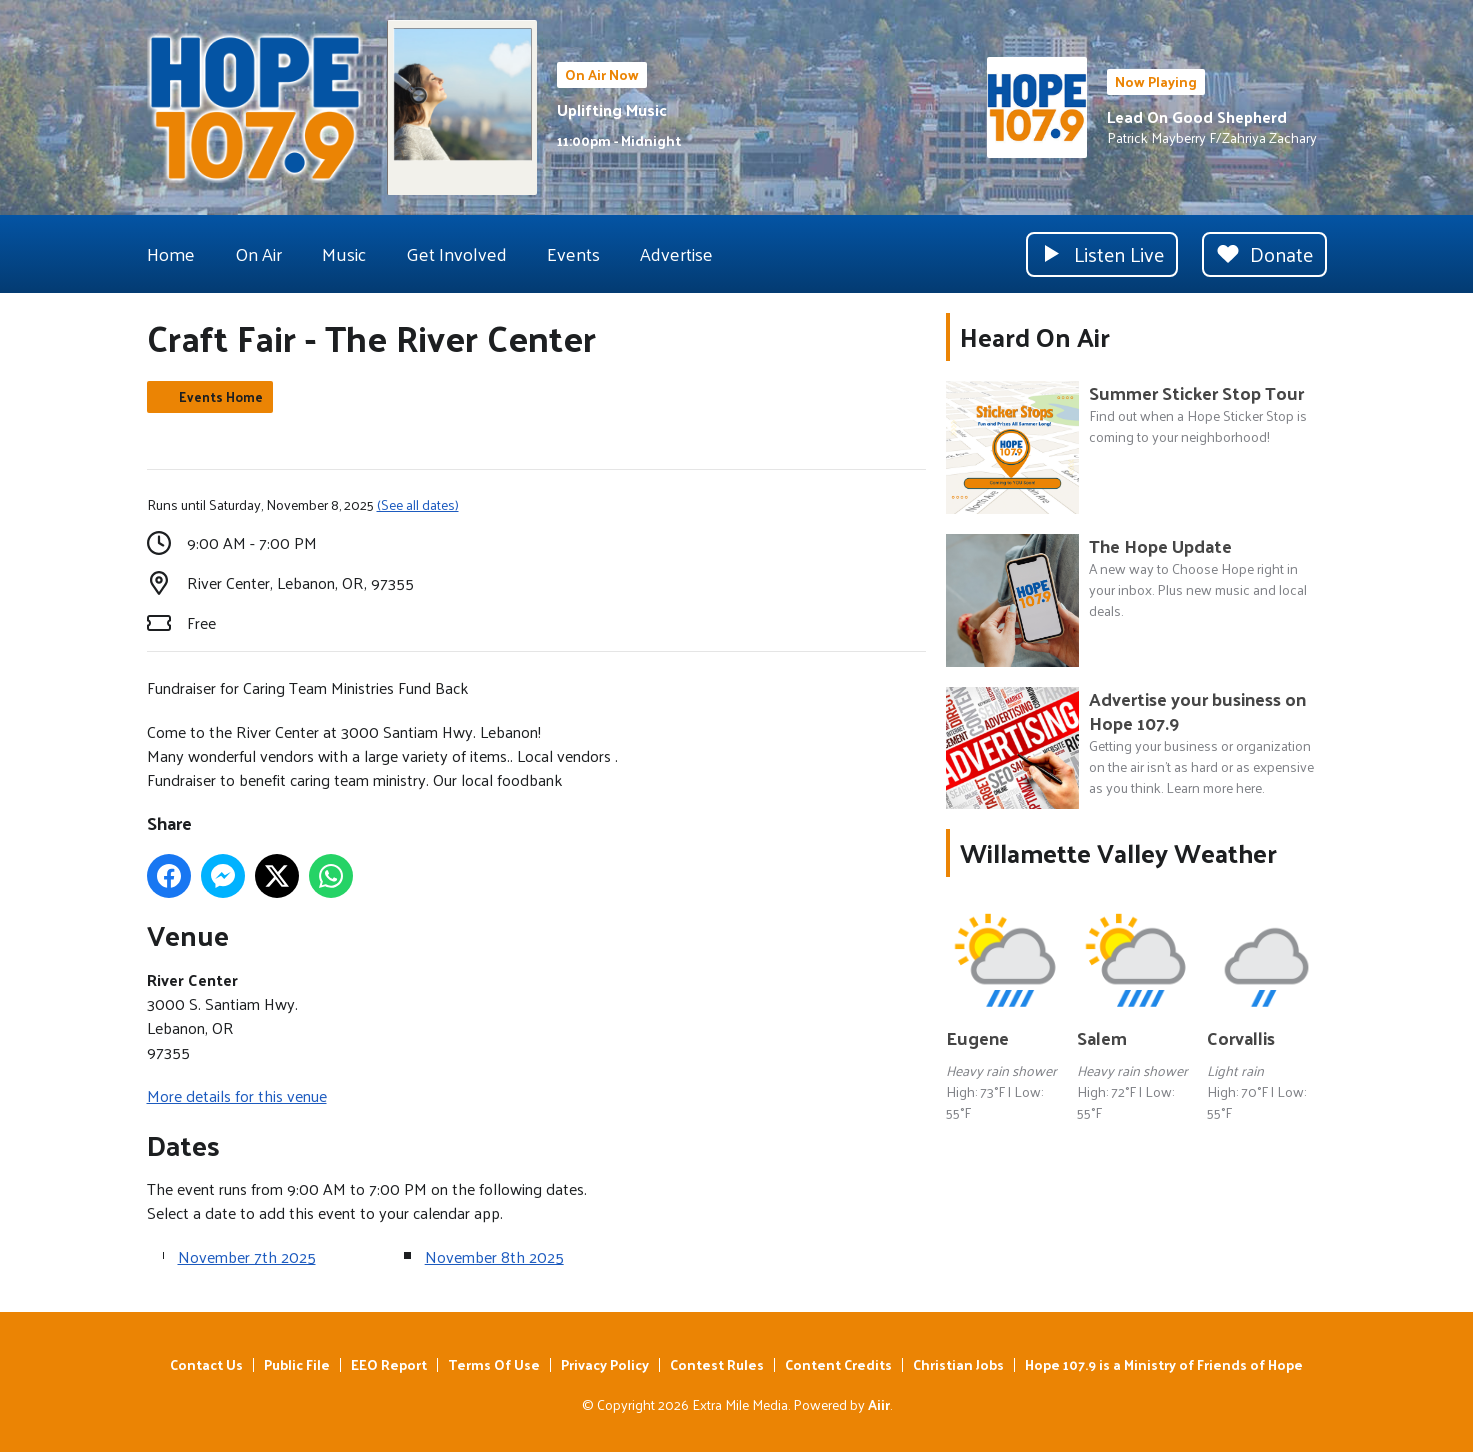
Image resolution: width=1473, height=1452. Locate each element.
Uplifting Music (612, 109)
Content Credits (838, 1364)
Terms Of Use (494, 1364)
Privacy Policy (605, 1364)
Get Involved (456, 253)
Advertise (676, 253)
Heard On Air (1035, 336)
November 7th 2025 (247, 1256)
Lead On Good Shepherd (1197, 116)
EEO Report (389, 1364)
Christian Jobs (958, 1364)
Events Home (221, 396)
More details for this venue (237, 1095)
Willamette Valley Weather (1118, 852)
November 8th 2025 (494, 1256)
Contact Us (206, 1364)
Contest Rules (717, 1364)
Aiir (879, 1404)
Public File (297, 1364)
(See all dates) (418, 504)
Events (573, 253)
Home (171, 253)
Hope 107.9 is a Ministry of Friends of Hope (1164, 1364)
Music (344, 253)
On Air (258, 253)
